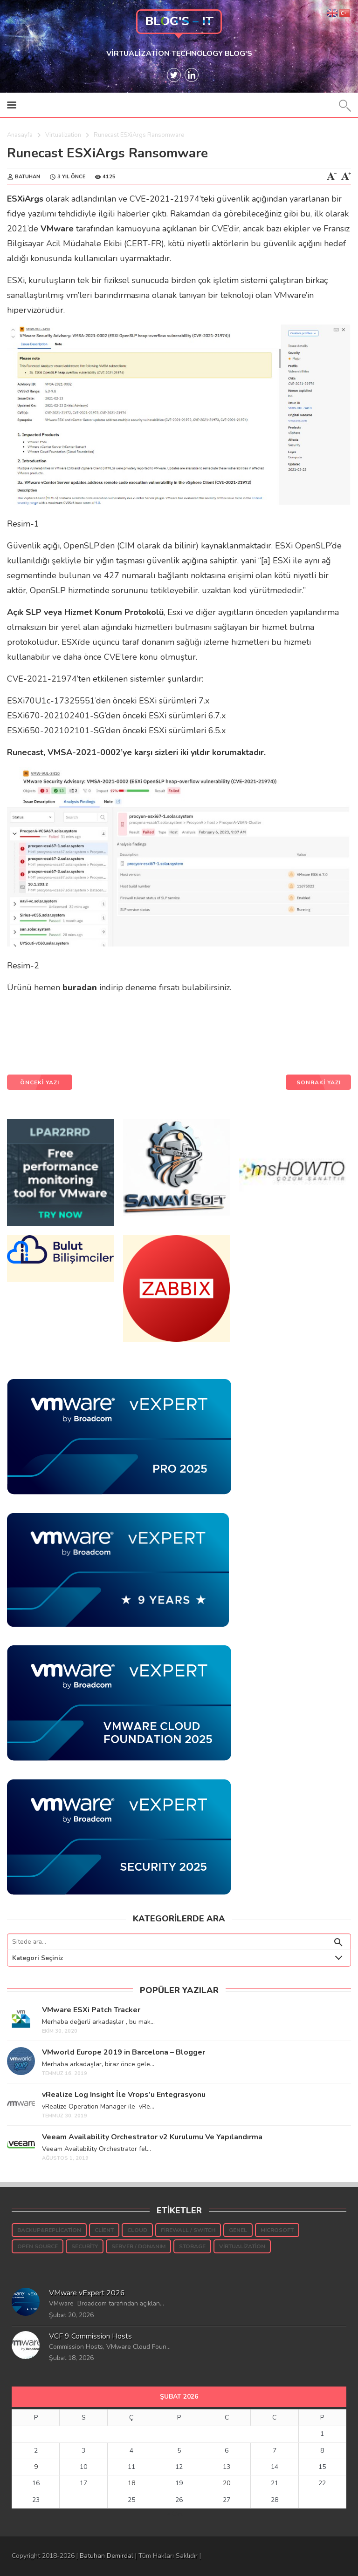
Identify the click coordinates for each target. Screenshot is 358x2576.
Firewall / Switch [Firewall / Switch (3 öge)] (188, 2230)
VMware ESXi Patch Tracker (91, 2010)
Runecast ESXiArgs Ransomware (107, 153)
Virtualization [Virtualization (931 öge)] (242, 2246)
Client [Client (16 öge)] (104, 2230)
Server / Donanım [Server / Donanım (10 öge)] (138, 2246)
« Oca (175, 2513)
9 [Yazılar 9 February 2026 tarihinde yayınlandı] (36, 2466)
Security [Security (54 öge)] (84, 2246)
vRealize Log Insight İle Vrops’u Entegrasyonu (124, 2094)
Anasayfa (20, 135)
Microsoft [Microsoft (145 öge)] (277, 2230)
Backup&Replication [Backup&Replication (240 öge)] (49, 2230)
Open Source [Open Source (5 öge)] (37, 2246)
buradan (79, 987)
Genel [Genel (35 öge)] (238, 2230)
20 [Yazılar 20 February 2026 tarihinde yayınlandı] (226, 2483)
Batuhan (27, 176)
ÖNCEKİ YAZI (39, 1082)
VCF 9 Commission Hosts (90, 2336)
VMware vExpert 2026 (87, 2293)
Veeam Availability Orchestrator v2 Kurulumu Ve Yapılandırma (152, 2137)
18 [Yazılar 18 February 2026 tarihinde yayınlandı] (131, 2483)
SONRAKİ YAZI (318, 1082)
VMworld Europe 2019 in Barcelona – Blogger (123, 2052)
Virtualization (63, 135)
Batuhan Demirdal (106, 2555)
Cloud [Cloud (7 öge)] (137, 2230)
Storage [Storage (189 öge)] (192, 2246)
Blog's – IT (179, 21)
